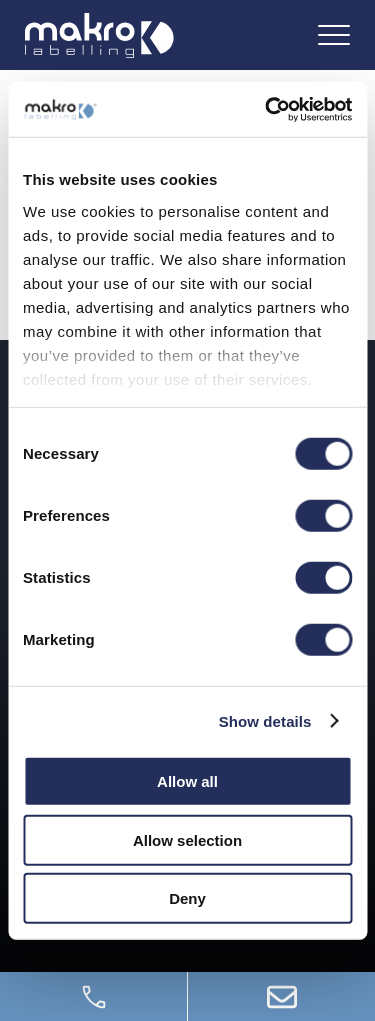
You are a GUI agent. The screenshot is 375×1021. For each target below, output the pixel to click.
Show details (265, 720)
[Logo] (99, 35)
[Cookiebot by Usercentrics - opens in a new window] (267, 109)
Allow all (187, 781)
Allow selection (187, 839)
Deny (187, 898)
